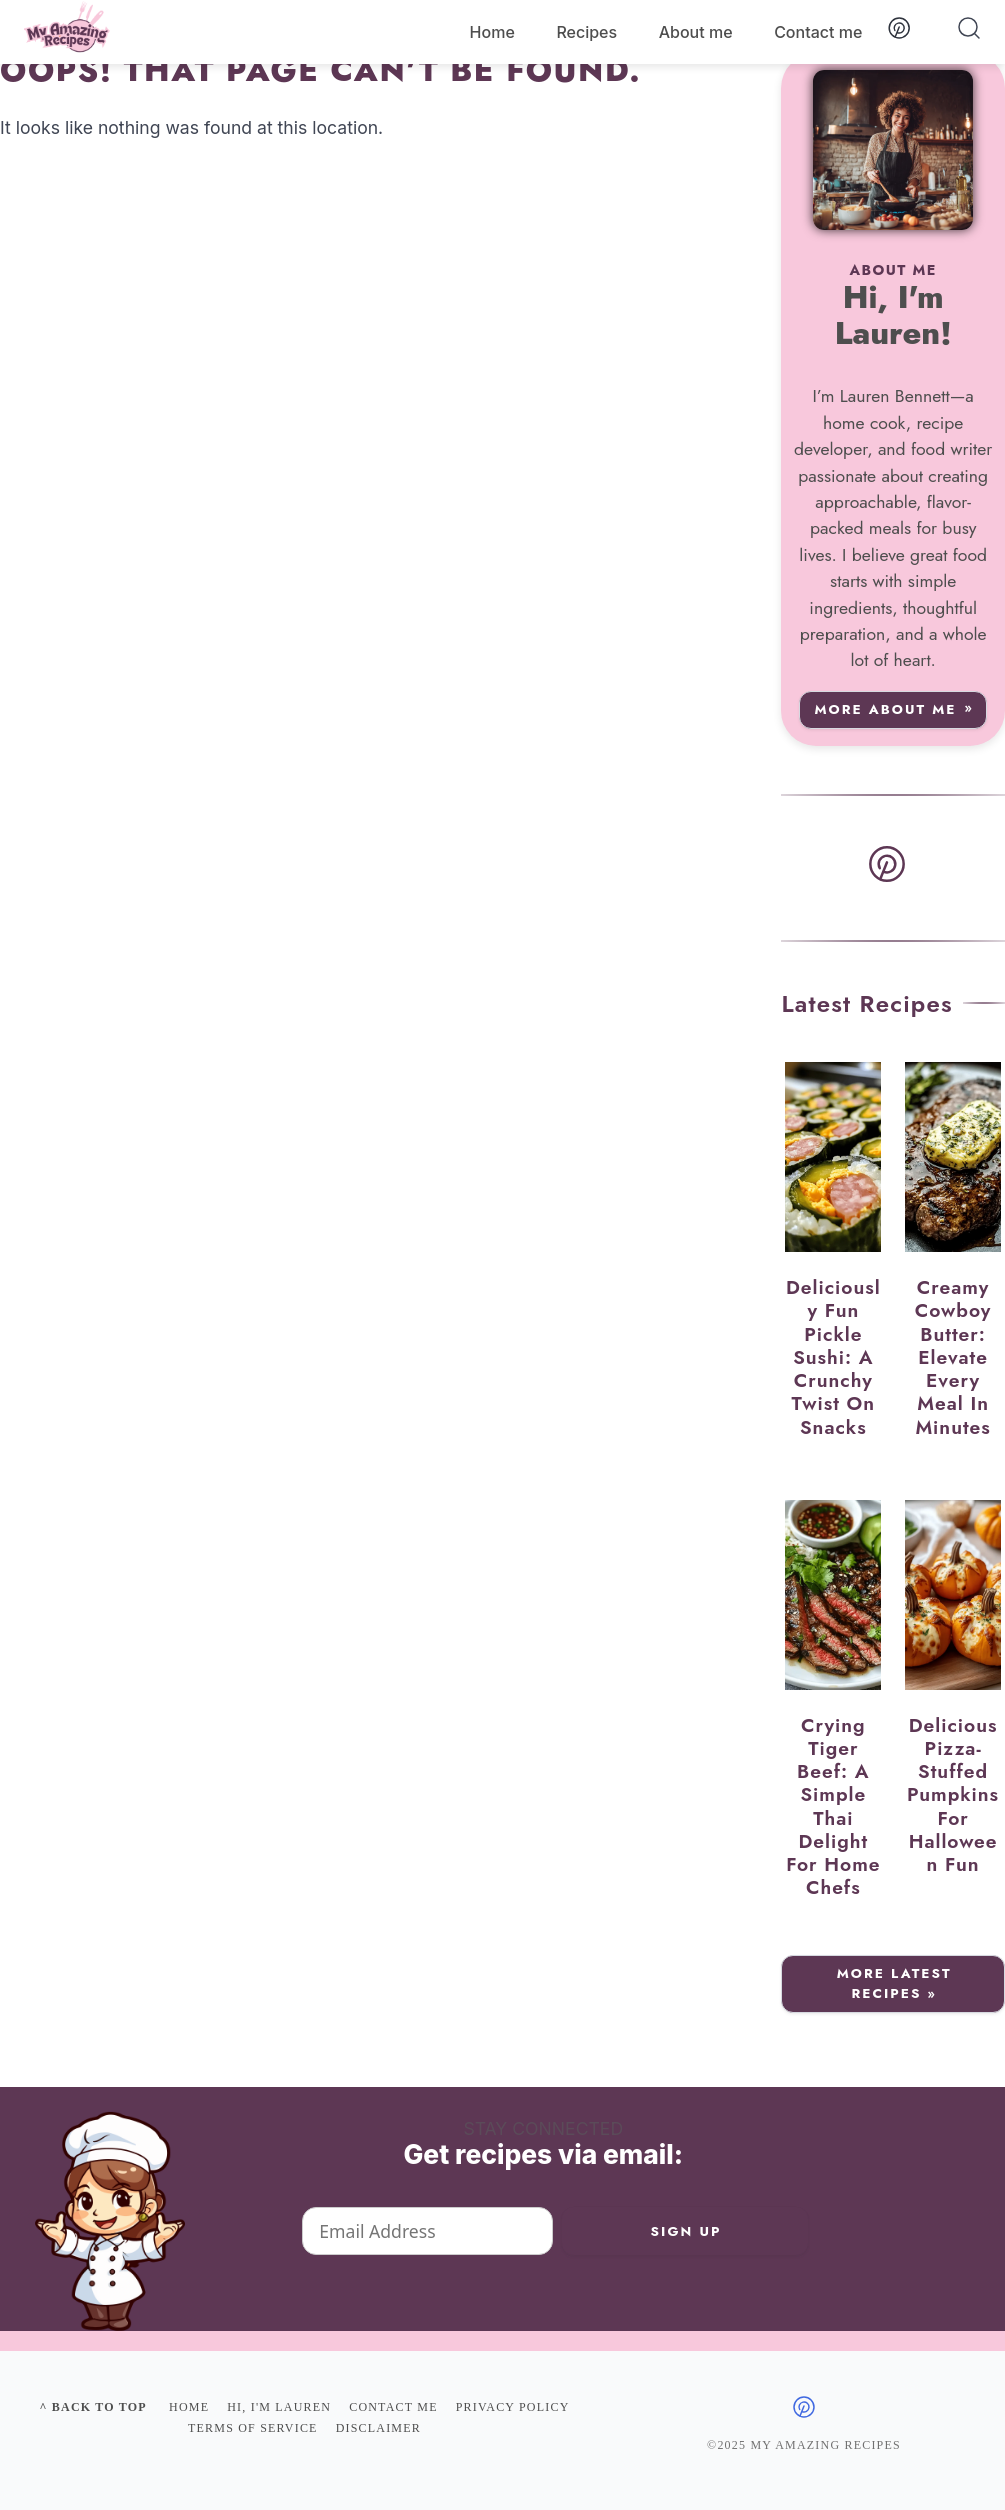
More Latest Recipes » (894, 1983)
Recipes (586, 32)
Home (492, 32)
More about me (885, 709)
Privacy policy (513, 2407)
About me (696, 32)
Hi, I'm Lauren (279, 2407)
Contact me (818, 32)
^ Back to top (92, 2407)
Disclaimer (378, 2428)
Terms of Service (253, 2428)
